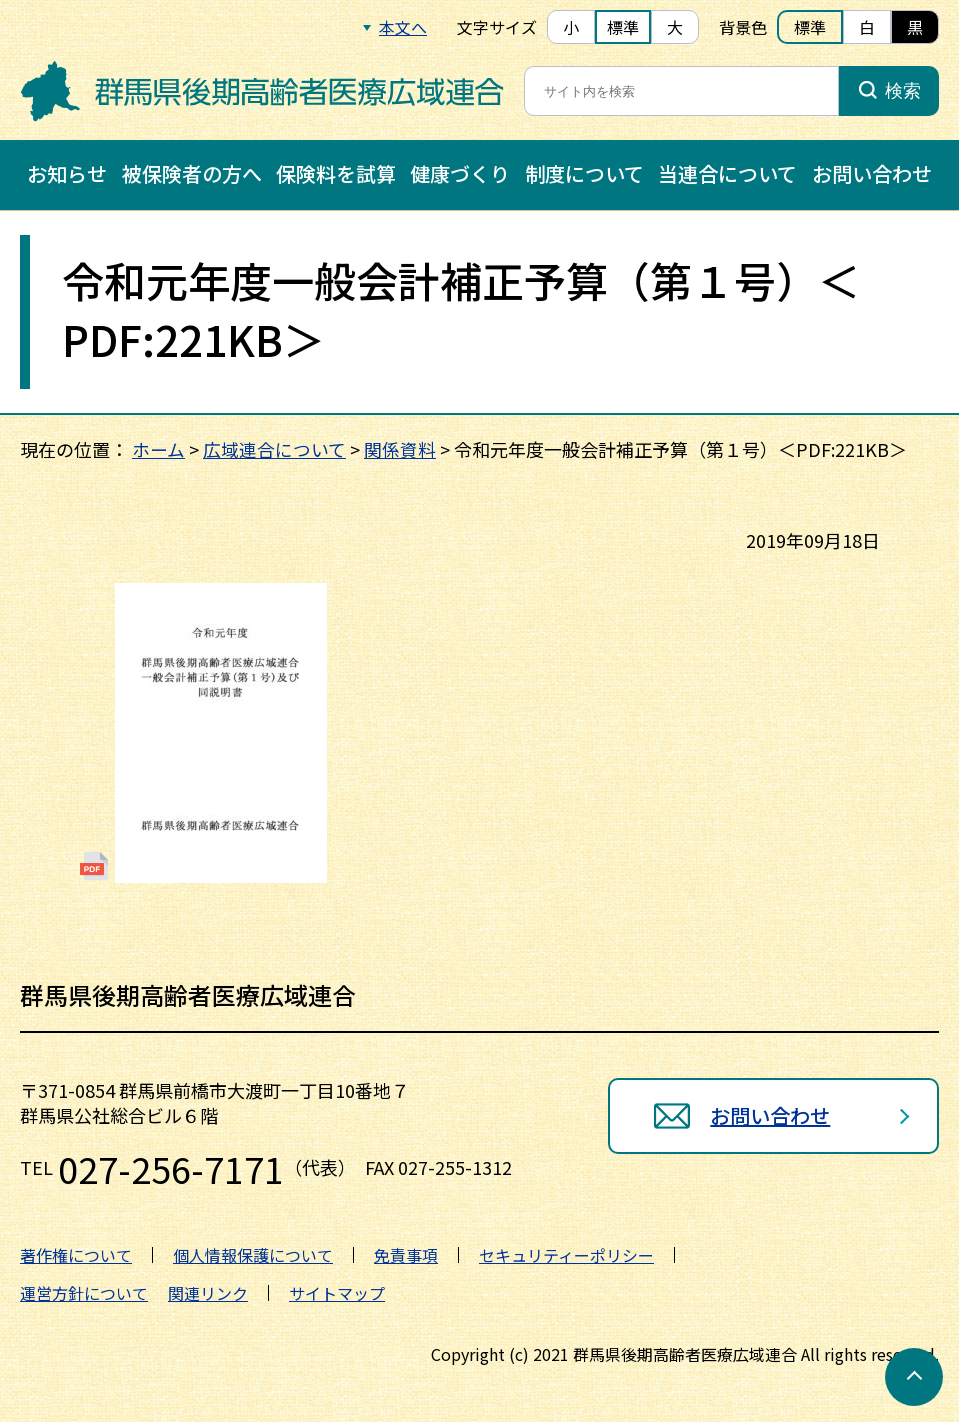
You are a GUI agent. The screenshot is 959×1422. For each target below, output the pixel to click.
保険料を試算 (336, 173)
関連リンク (208, 1293)
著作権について (76, 1255)
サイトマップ (337, 1293)
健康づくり (460, 173)
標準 (623, 27)
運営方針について (84, 1293)
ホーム (158, 449)
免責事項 (406, 1255)
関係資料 (400, 449)
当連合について (727, 173)
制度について (584, 173)
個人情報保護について (253, 1255)
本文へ (403, 27)
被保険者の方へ (192, 173)
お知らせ (67, 173)
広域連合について (274, 449)
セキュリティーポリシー (566, 1255)
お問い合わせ (872, 173)
